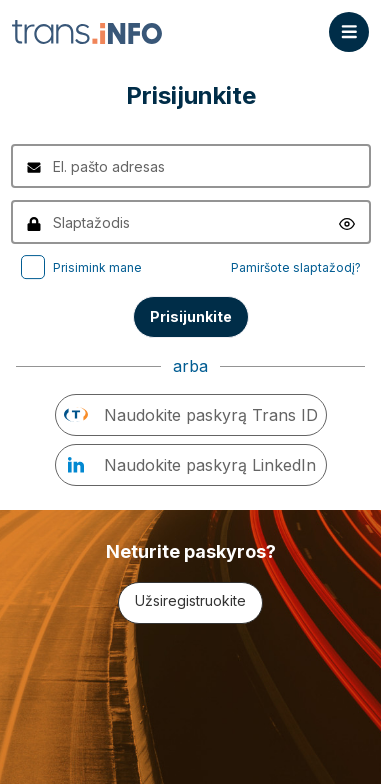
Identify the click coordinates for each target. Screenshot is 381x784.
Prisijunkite (191, 316)
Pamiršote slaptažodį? (296, 267)
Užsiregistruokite (190, 600)
